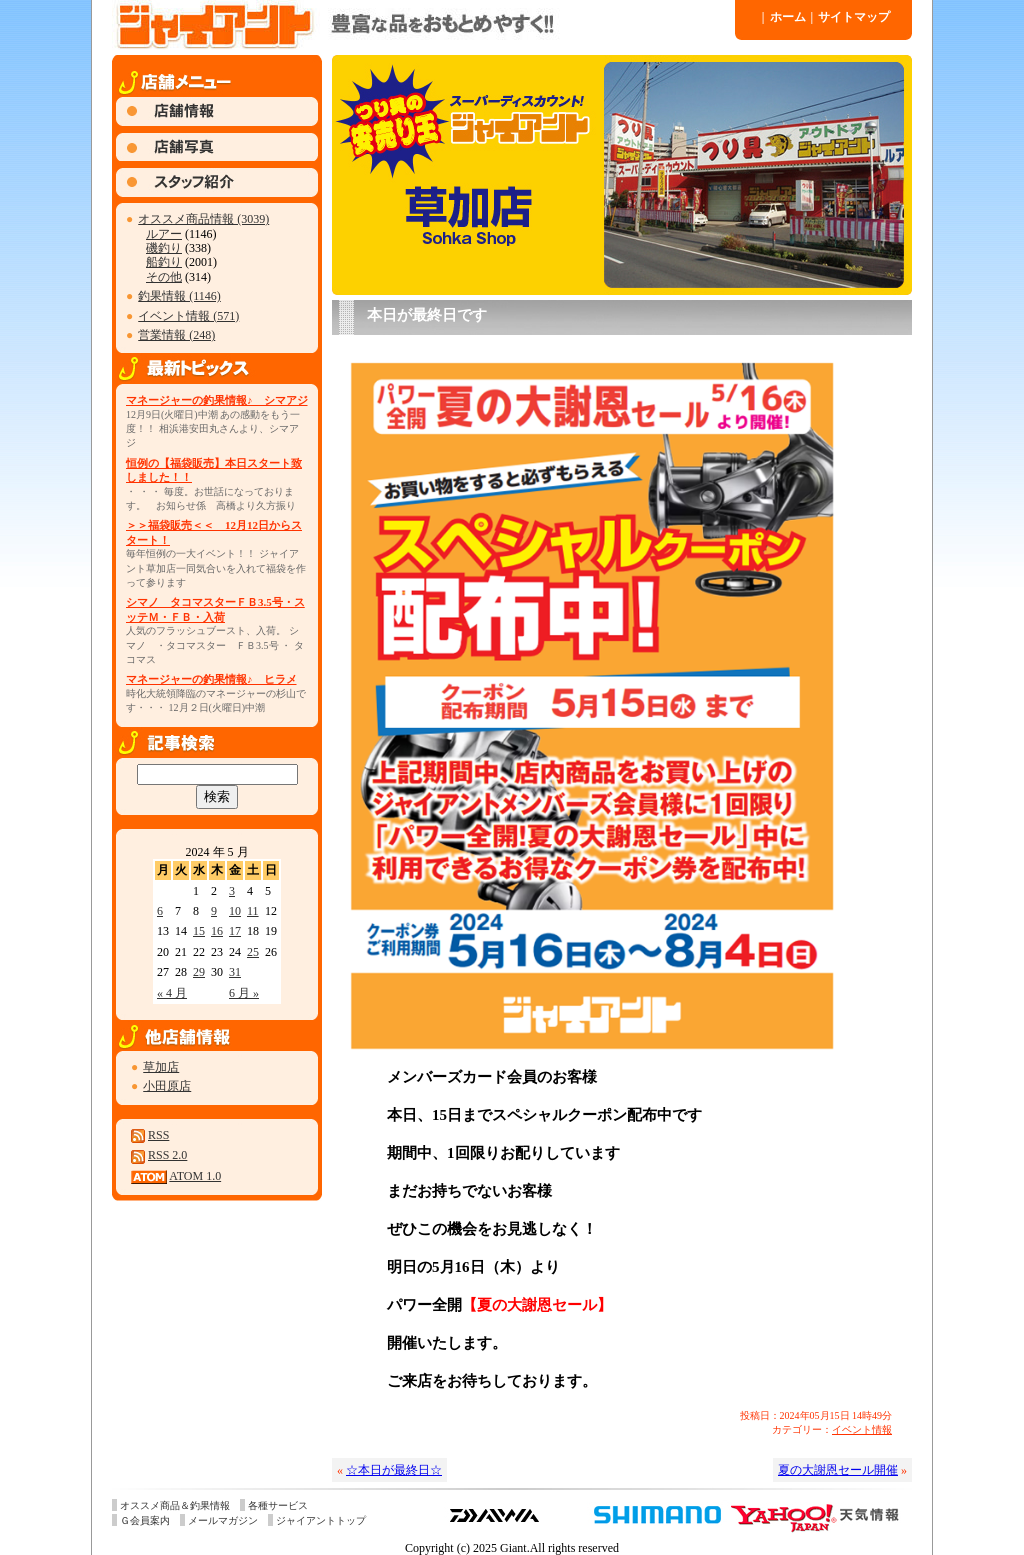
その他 (164, 277)
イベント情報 (862, 1429)
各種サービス (278, 1505)
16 (217, 931)
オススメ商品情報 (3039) (203, 219)
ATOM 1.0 (195, 1176)
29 (199, 972)
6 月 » (244, 993)
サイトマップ (851, 17)
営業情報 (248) (176, 335)
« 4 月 (172, 993)
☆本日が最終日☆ (394, 1470)
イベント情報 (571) (188, 316)
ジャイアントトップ (321, 1520)
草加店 (161, 1067)
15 (199, 931)
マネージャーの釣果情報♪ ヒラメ (211, 679)
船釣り (164, 262)
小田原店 (167, 1086)
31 (235, 972)
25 (253, 952)
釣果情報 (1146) (179, 296)
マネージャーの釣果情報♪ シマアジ (217, 400)
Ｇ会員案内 (145, 1520)
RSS (158, 1135)
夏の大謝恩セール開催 (838, 1470)
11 (253, 911)
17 (235, 931)
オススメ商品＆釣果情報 (175, 1505)
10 (235, 911)
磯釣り (164, 248)
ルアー (164, 234)
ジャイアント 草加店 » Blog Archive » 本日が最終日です (422, 25)
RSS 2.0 (167, 1155)
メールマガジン (223, 1520)
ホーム (784, 17)
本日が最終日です (427, 315)
